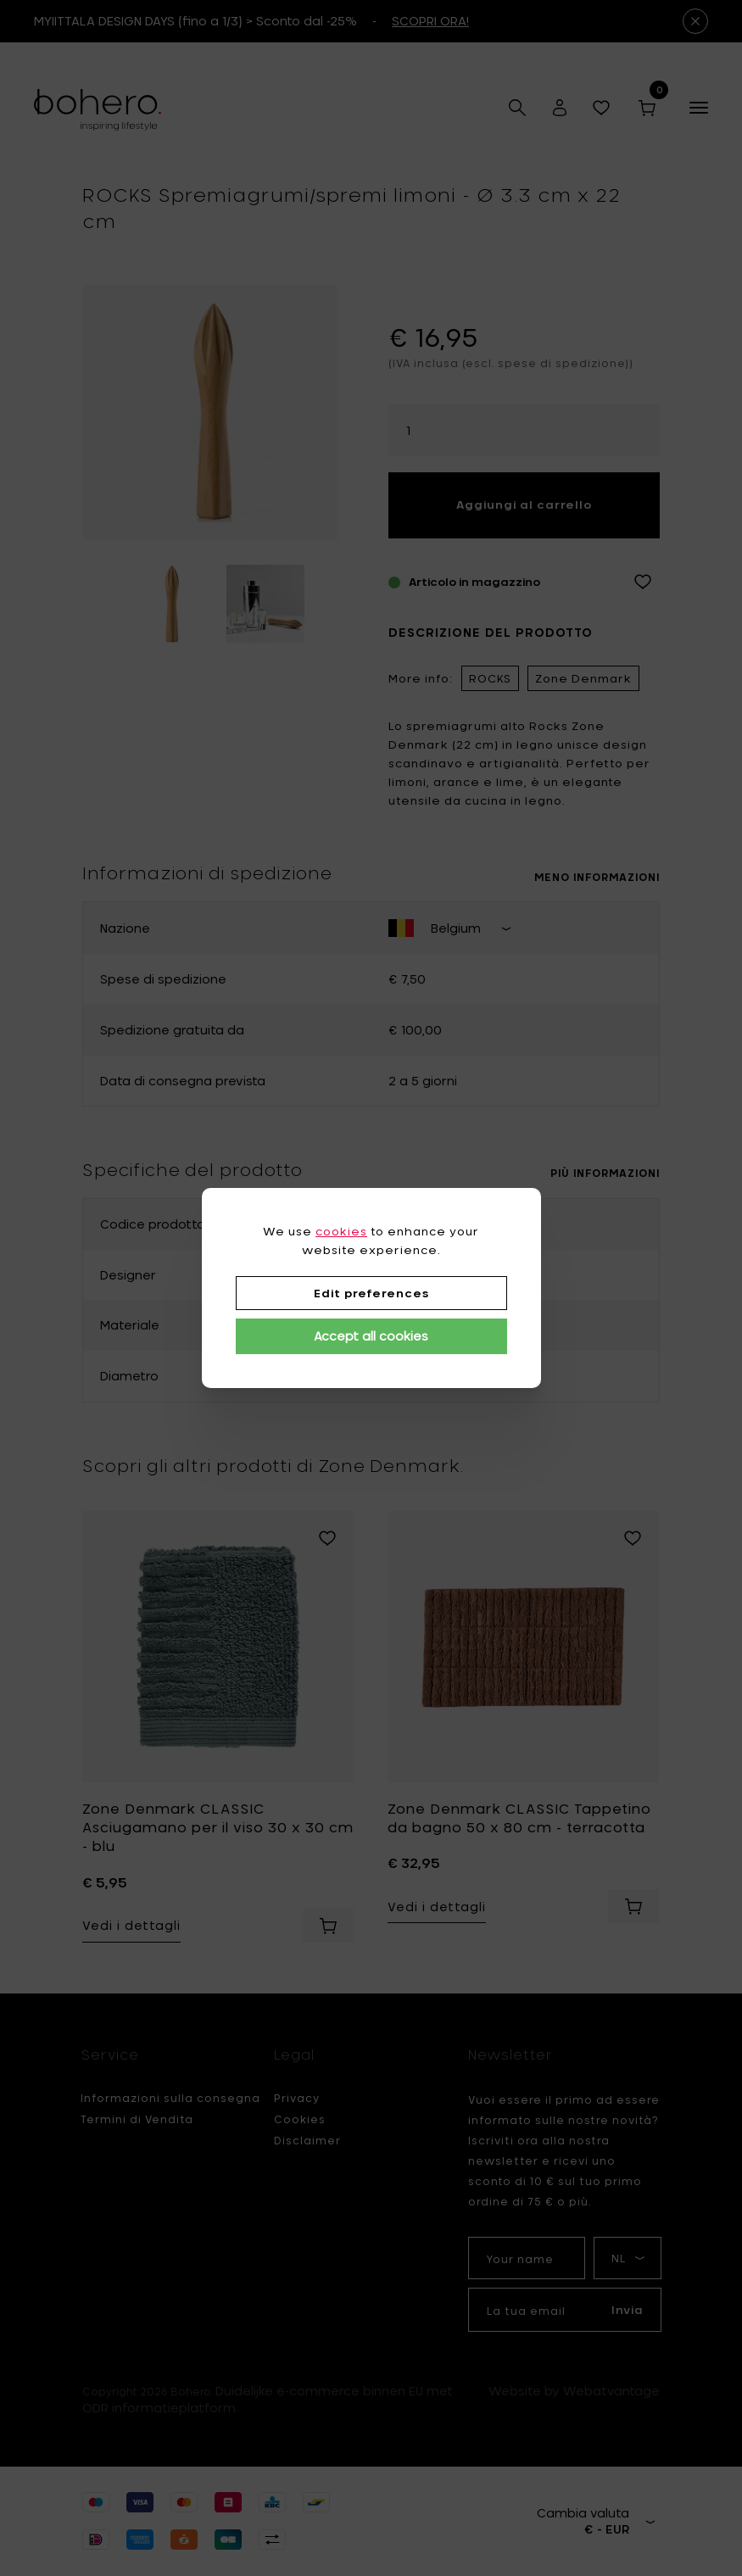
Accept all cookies (371, 1336)
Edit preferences (371, 1293)
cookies (341, 1231)
